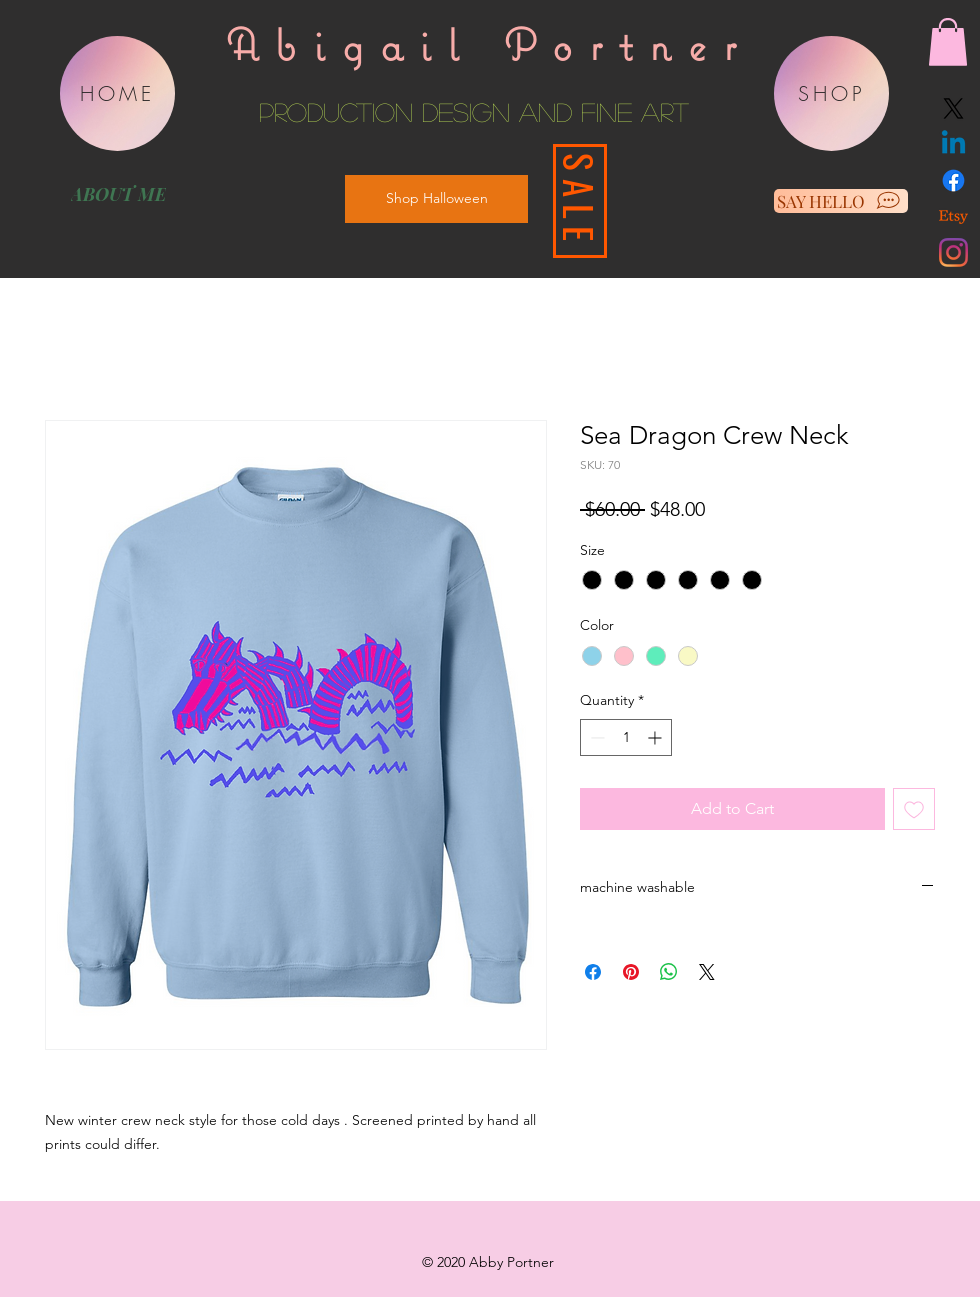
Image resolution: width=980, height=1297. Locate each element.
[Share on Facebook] (593, 972)
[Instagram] (953, 252)
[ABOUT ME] (118, 194)
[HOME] (117, 93)
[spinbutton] (626, 737)
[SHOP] (831, 93)
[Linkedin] (953, 144)
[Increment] (656, 737)
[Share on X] (707, 972)
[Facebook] (953, 180)
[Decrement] (595, 737)
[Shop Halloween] (436, 199)
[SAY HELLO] (841, 201)
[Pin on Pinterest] (631, 972)
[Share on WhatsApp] (669, 972)
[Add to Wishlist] (914, 809)
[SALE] (580, 201)
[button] (948, 42)
